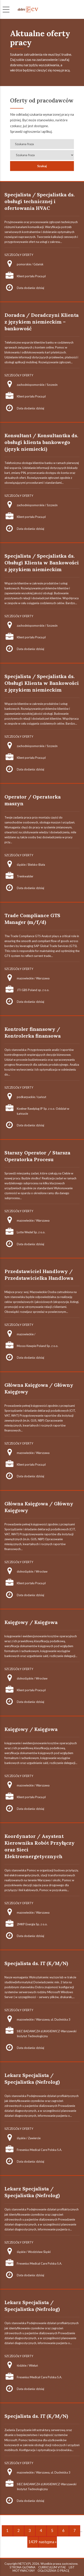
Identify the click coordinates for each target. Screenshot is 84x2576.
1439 (32, 2541)
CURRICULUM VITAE (52, 2567)
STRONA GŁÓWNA (22, 2567)
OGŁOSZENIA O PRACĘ (53, 2570)
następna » (48, 2541)
